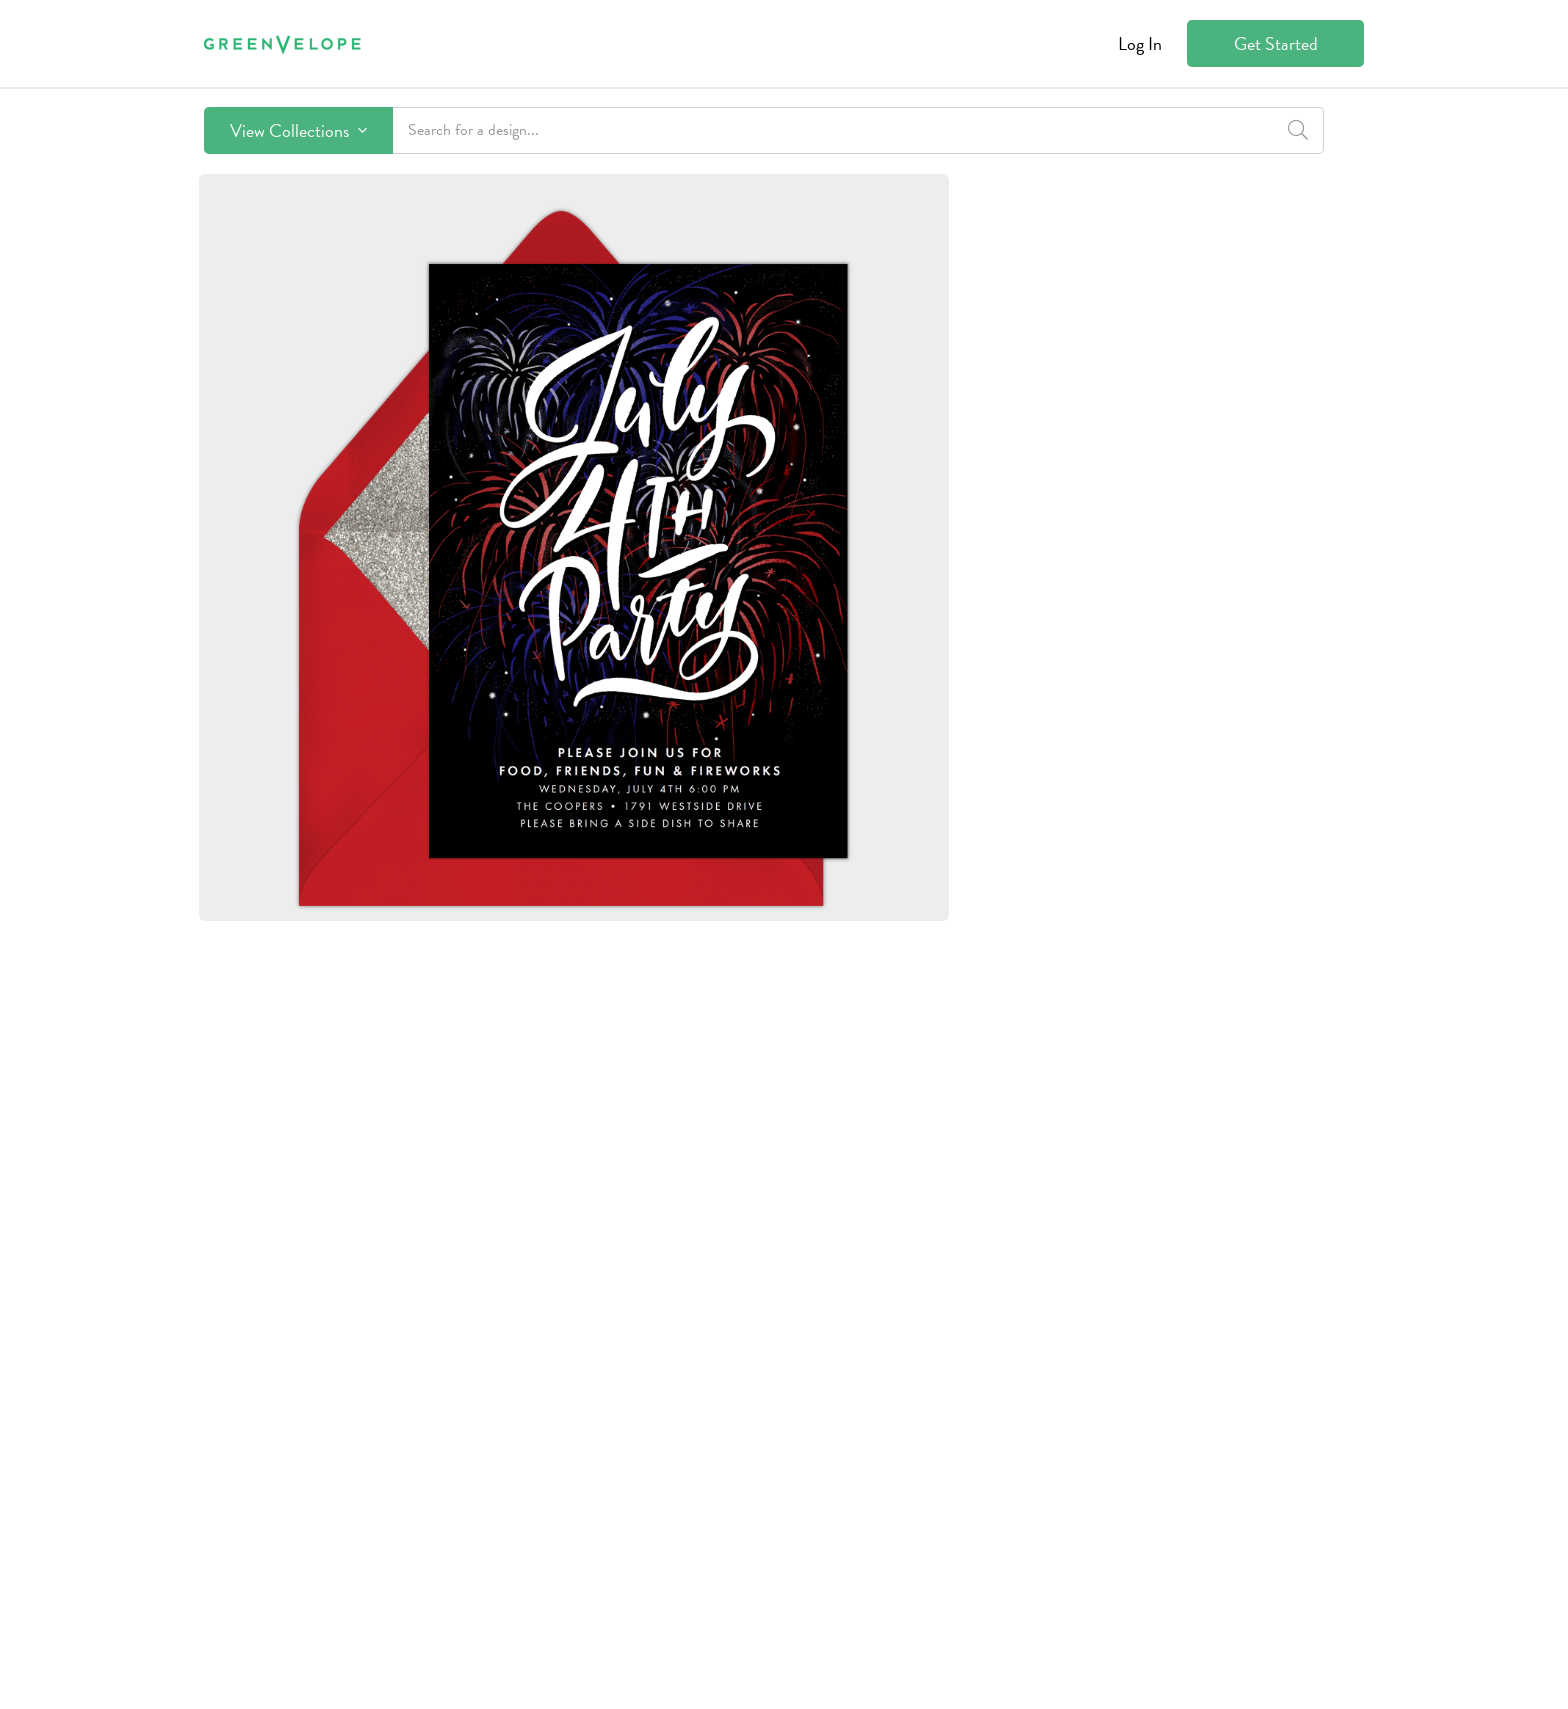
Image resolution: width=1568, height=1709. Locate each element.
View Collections (298, 130)
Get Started (1276, 43)
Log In (1140, 43)
